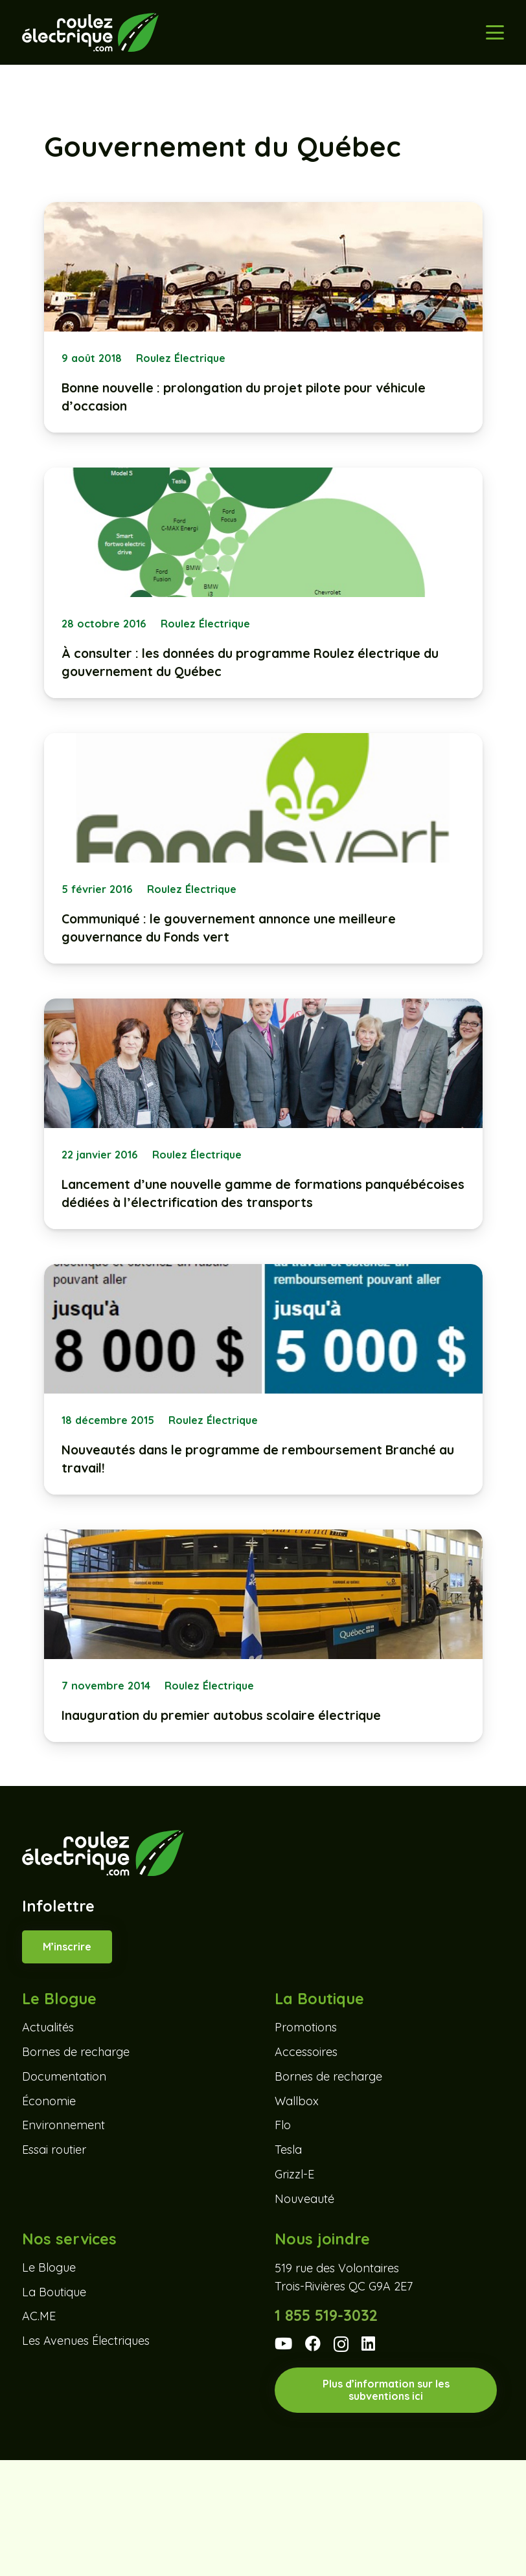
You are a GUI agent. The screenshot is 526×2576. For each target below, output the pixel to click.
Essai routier (54, 2149)
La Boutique (54, 2292)
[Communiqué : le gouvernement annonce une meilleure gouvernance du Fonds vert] (263, 848)
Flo (283, 2125)
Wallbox (297, 2101)
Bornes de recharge (76, 2051)
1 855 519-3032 (326, 2315)
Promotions (306, 2027)
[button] (495, 32)
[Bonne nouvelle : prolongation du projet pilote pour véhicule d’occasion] (263, 317)
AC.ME (39, 2316)
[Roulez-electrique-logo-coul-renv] (90, 32)
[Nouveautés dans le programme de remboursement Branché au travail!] (263, 1379)
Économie (49, 2101)
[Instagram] (341, 2344)
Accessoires (306, 2051)
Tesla (288, 2149)
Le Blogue (49, 2267)
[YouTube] (283, 2343)
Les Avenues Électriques (86, 2340)
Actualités (48, 2027)
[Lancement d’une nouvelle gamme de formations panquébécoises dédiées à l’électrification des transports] (263, 1114)
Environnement (63, 2125)
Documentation (64, 2076)
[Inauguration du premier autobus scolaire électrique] (263, 1636)
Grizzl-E (294, 2174)
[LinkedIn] (368, 2343)
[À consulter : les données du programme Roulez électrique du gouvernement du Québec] (263, 583)
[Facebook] (313, 2343)
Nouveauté (304, 2198)
